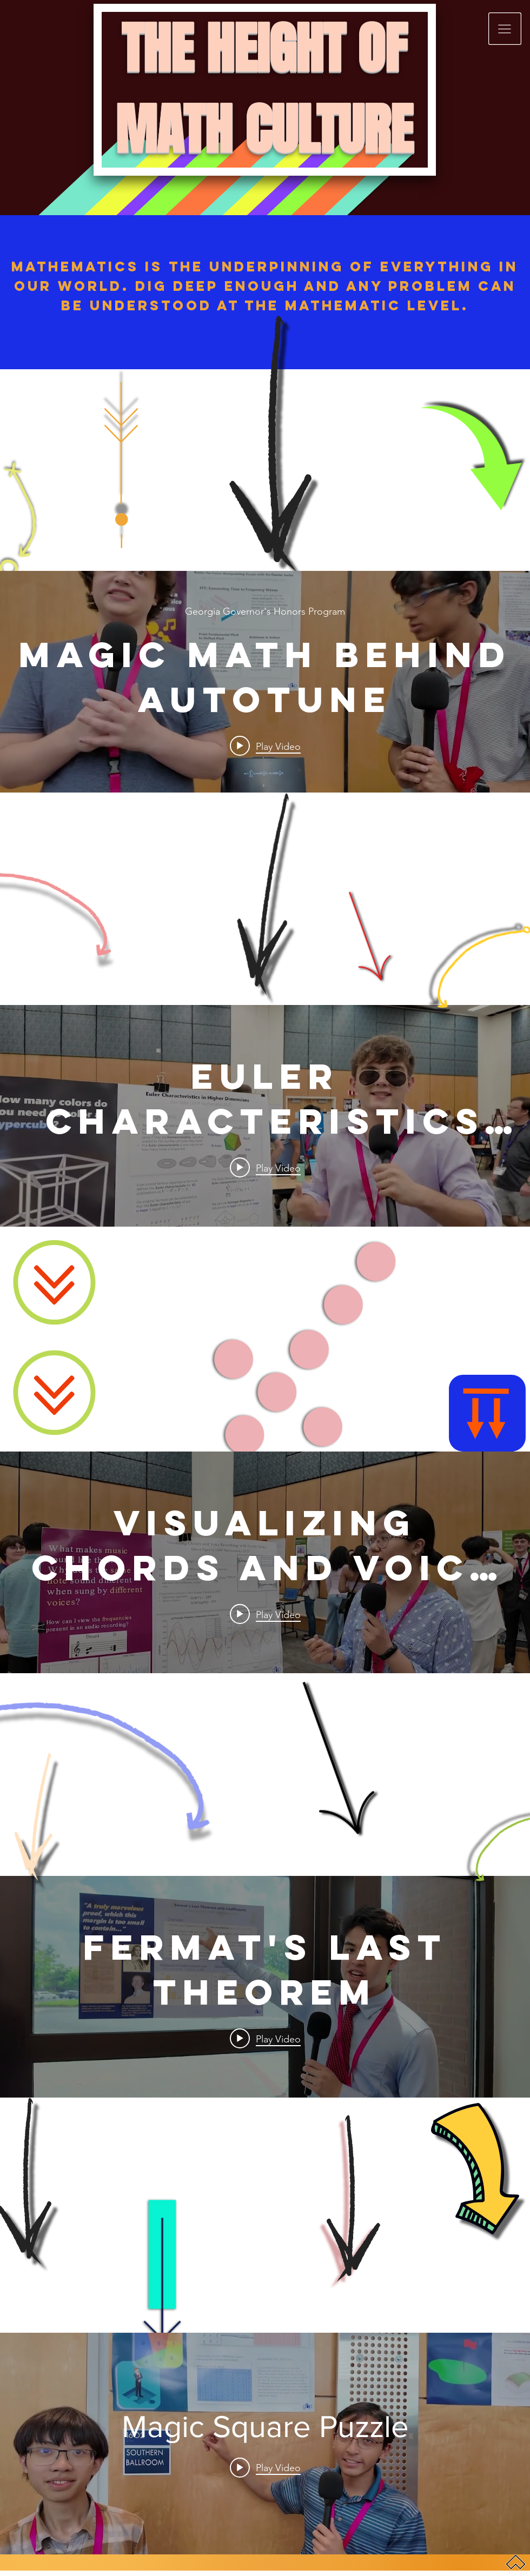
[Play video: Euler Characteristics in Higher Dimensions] (265, 1168)
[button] (504, 28)
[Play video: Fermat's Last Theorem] (265, 2038)
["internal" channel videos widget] (265, 682)
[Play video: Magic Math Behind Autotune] (265, 746)
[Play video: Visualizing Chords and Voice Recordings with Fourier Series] (265, 1614)
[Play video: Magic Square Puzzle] (265, 2467)
